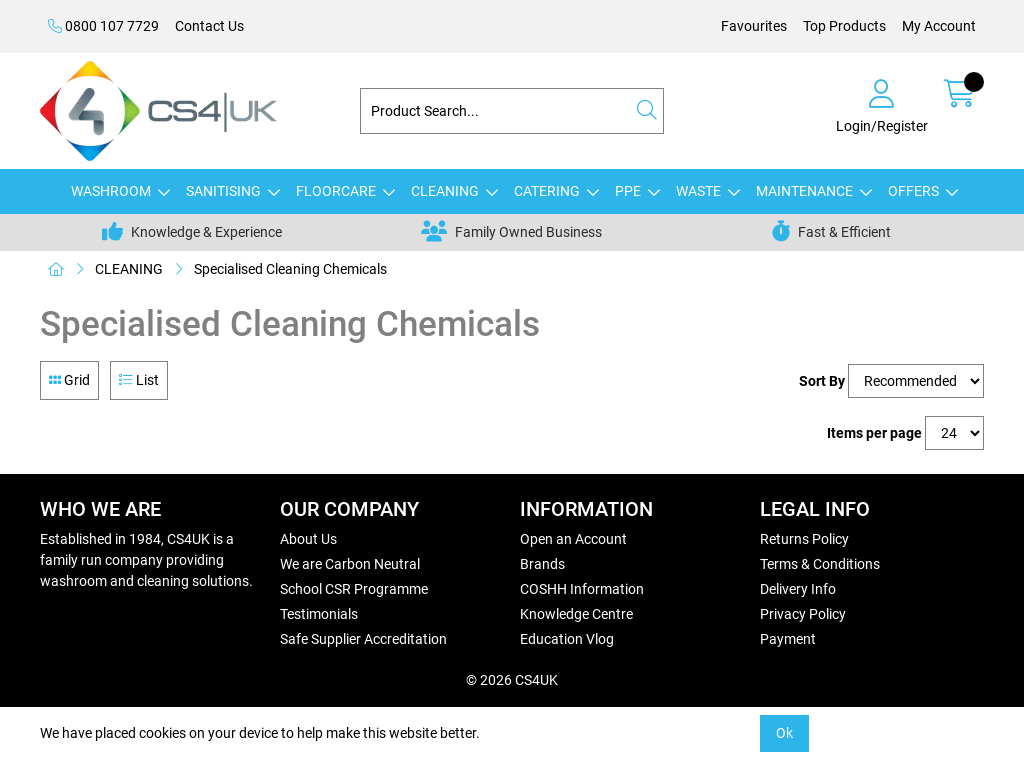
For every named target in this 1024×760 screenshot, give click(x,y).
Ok (784, 733)
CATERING (547, 191)
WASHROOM (111, 191)
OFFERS (913, 191)
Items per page (874, 433)
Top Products (844, 26)
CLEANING (445, 191)
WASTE (698, 191)
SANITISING (223, 191)
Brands (542, 564)
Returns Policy (804, 539)
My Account (939, 26)
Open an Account (573, 539)
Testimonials (319, 614)
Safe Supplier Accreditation (363, 639)
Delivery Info (798, 589)
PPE (628, 191)
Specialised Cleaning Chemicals (290, 269)
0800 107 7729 (103, 26)
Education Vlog (567, 639)
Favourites (754, 26)
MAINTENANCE (804, 191)
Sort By (822, 381)
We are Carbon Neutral (350, 564)
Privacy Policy (803, 614)
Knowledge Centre (576, 614)
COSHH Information (582, 589)
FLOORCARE (336, 191)
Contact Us (209, 26)
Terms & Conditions (820, 564)
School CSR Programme (354, 589)
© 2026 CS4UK (512, 680)
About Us (308, 539)
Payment (788, 639)
